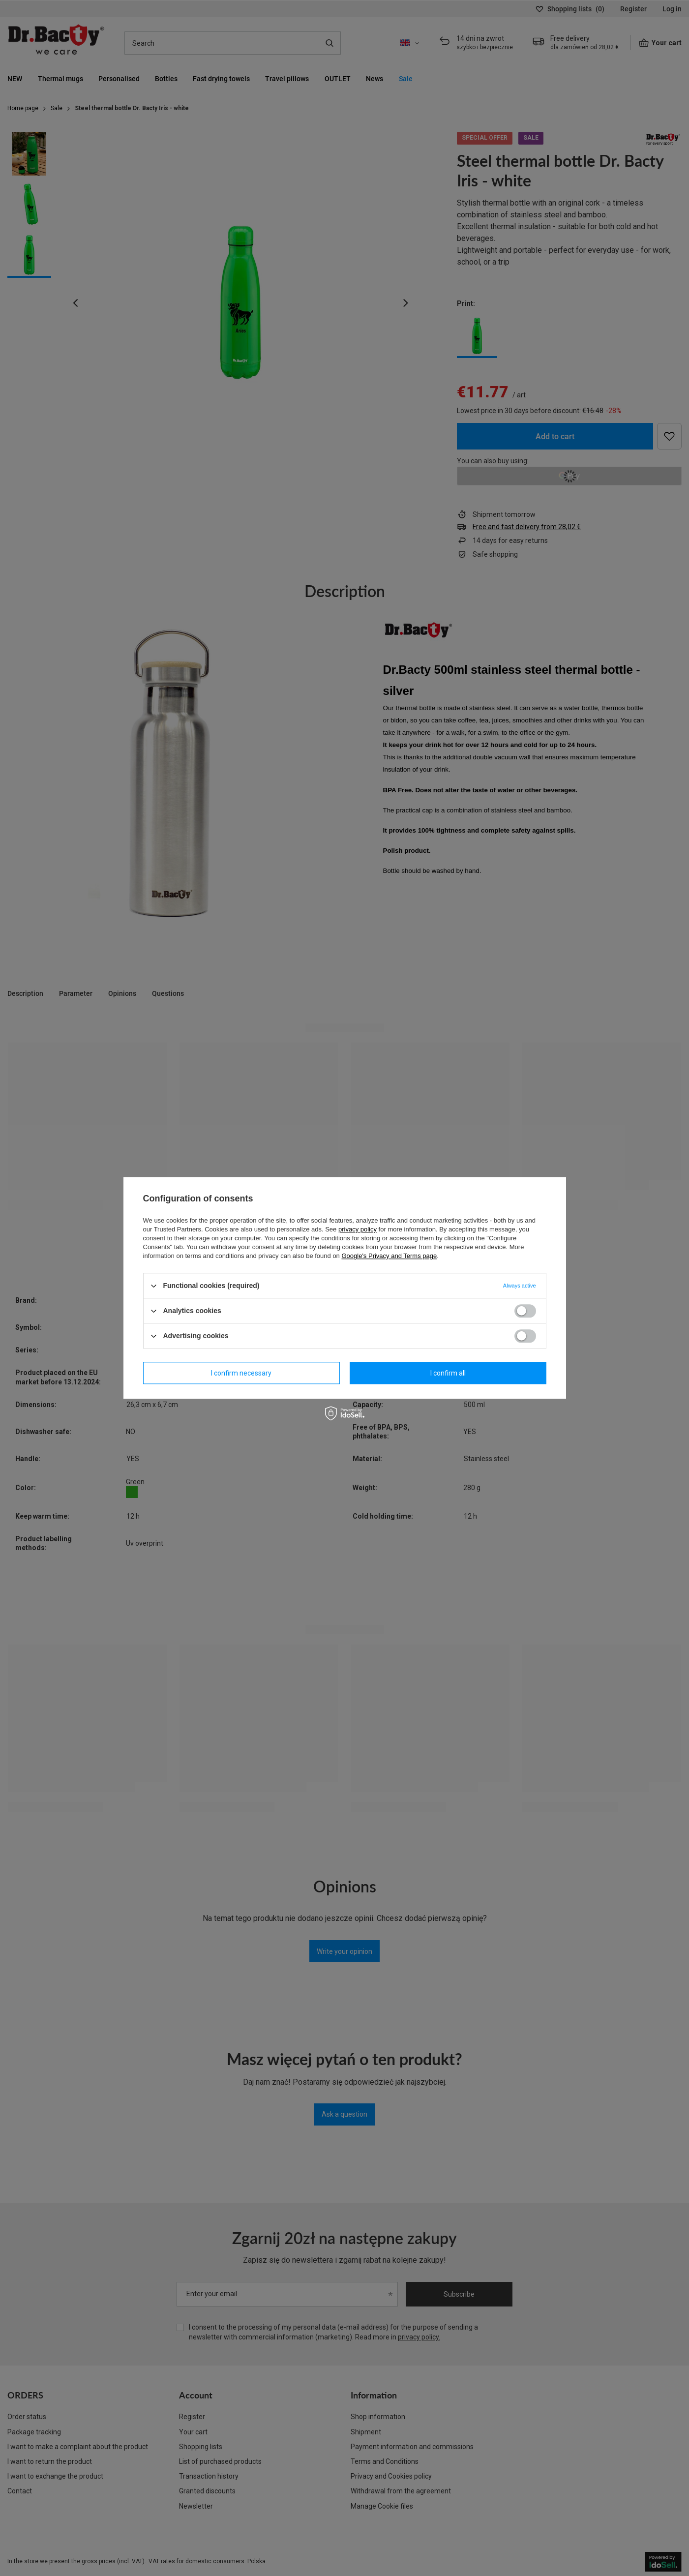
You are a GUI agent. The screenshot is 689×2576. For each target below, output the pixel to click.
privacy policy (357, 1229)
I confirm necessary (241, 1373)
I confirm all (448, 1373)
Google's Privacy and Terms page (389, 1255)
